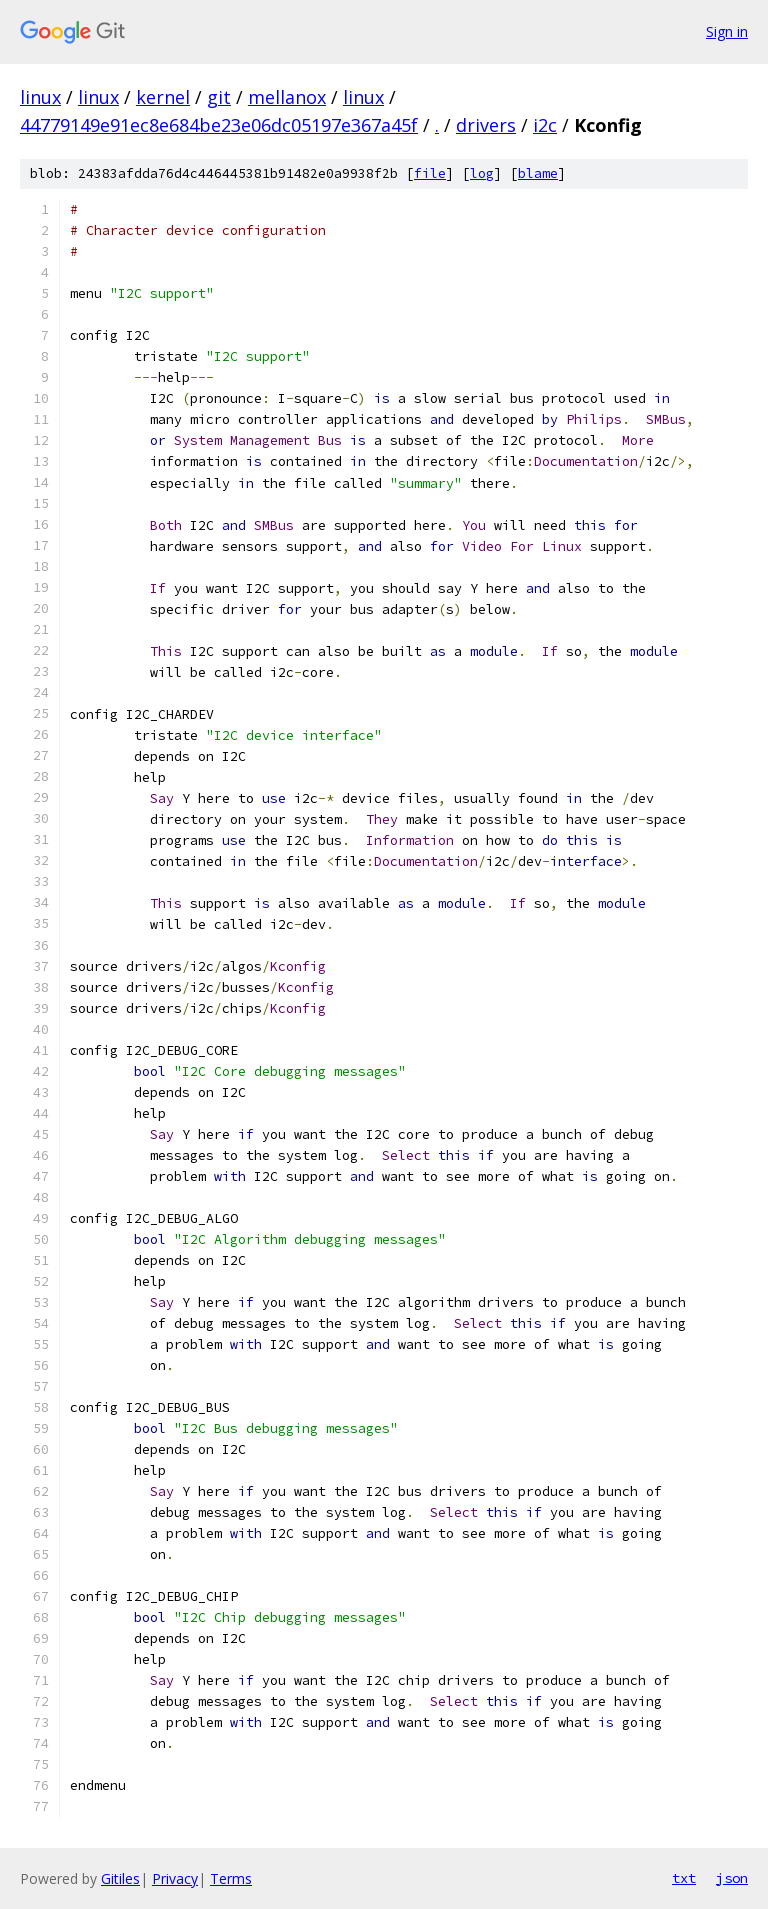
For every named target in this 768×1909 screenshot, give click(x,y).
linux (40, 97)
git (219, 97)
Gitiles (120, 1878)
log (482, 173)
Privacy (175, 1878)
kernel (163, 97)
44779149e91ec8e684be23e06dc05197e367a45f (219, 125)
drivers (486, 125)
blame (538, 173)
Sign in (727, 31)
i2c (545, 125)
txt (684, 1878)
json (732, 1878)
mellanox (287, 97)
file (430, 173)
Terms (231, 1878)
